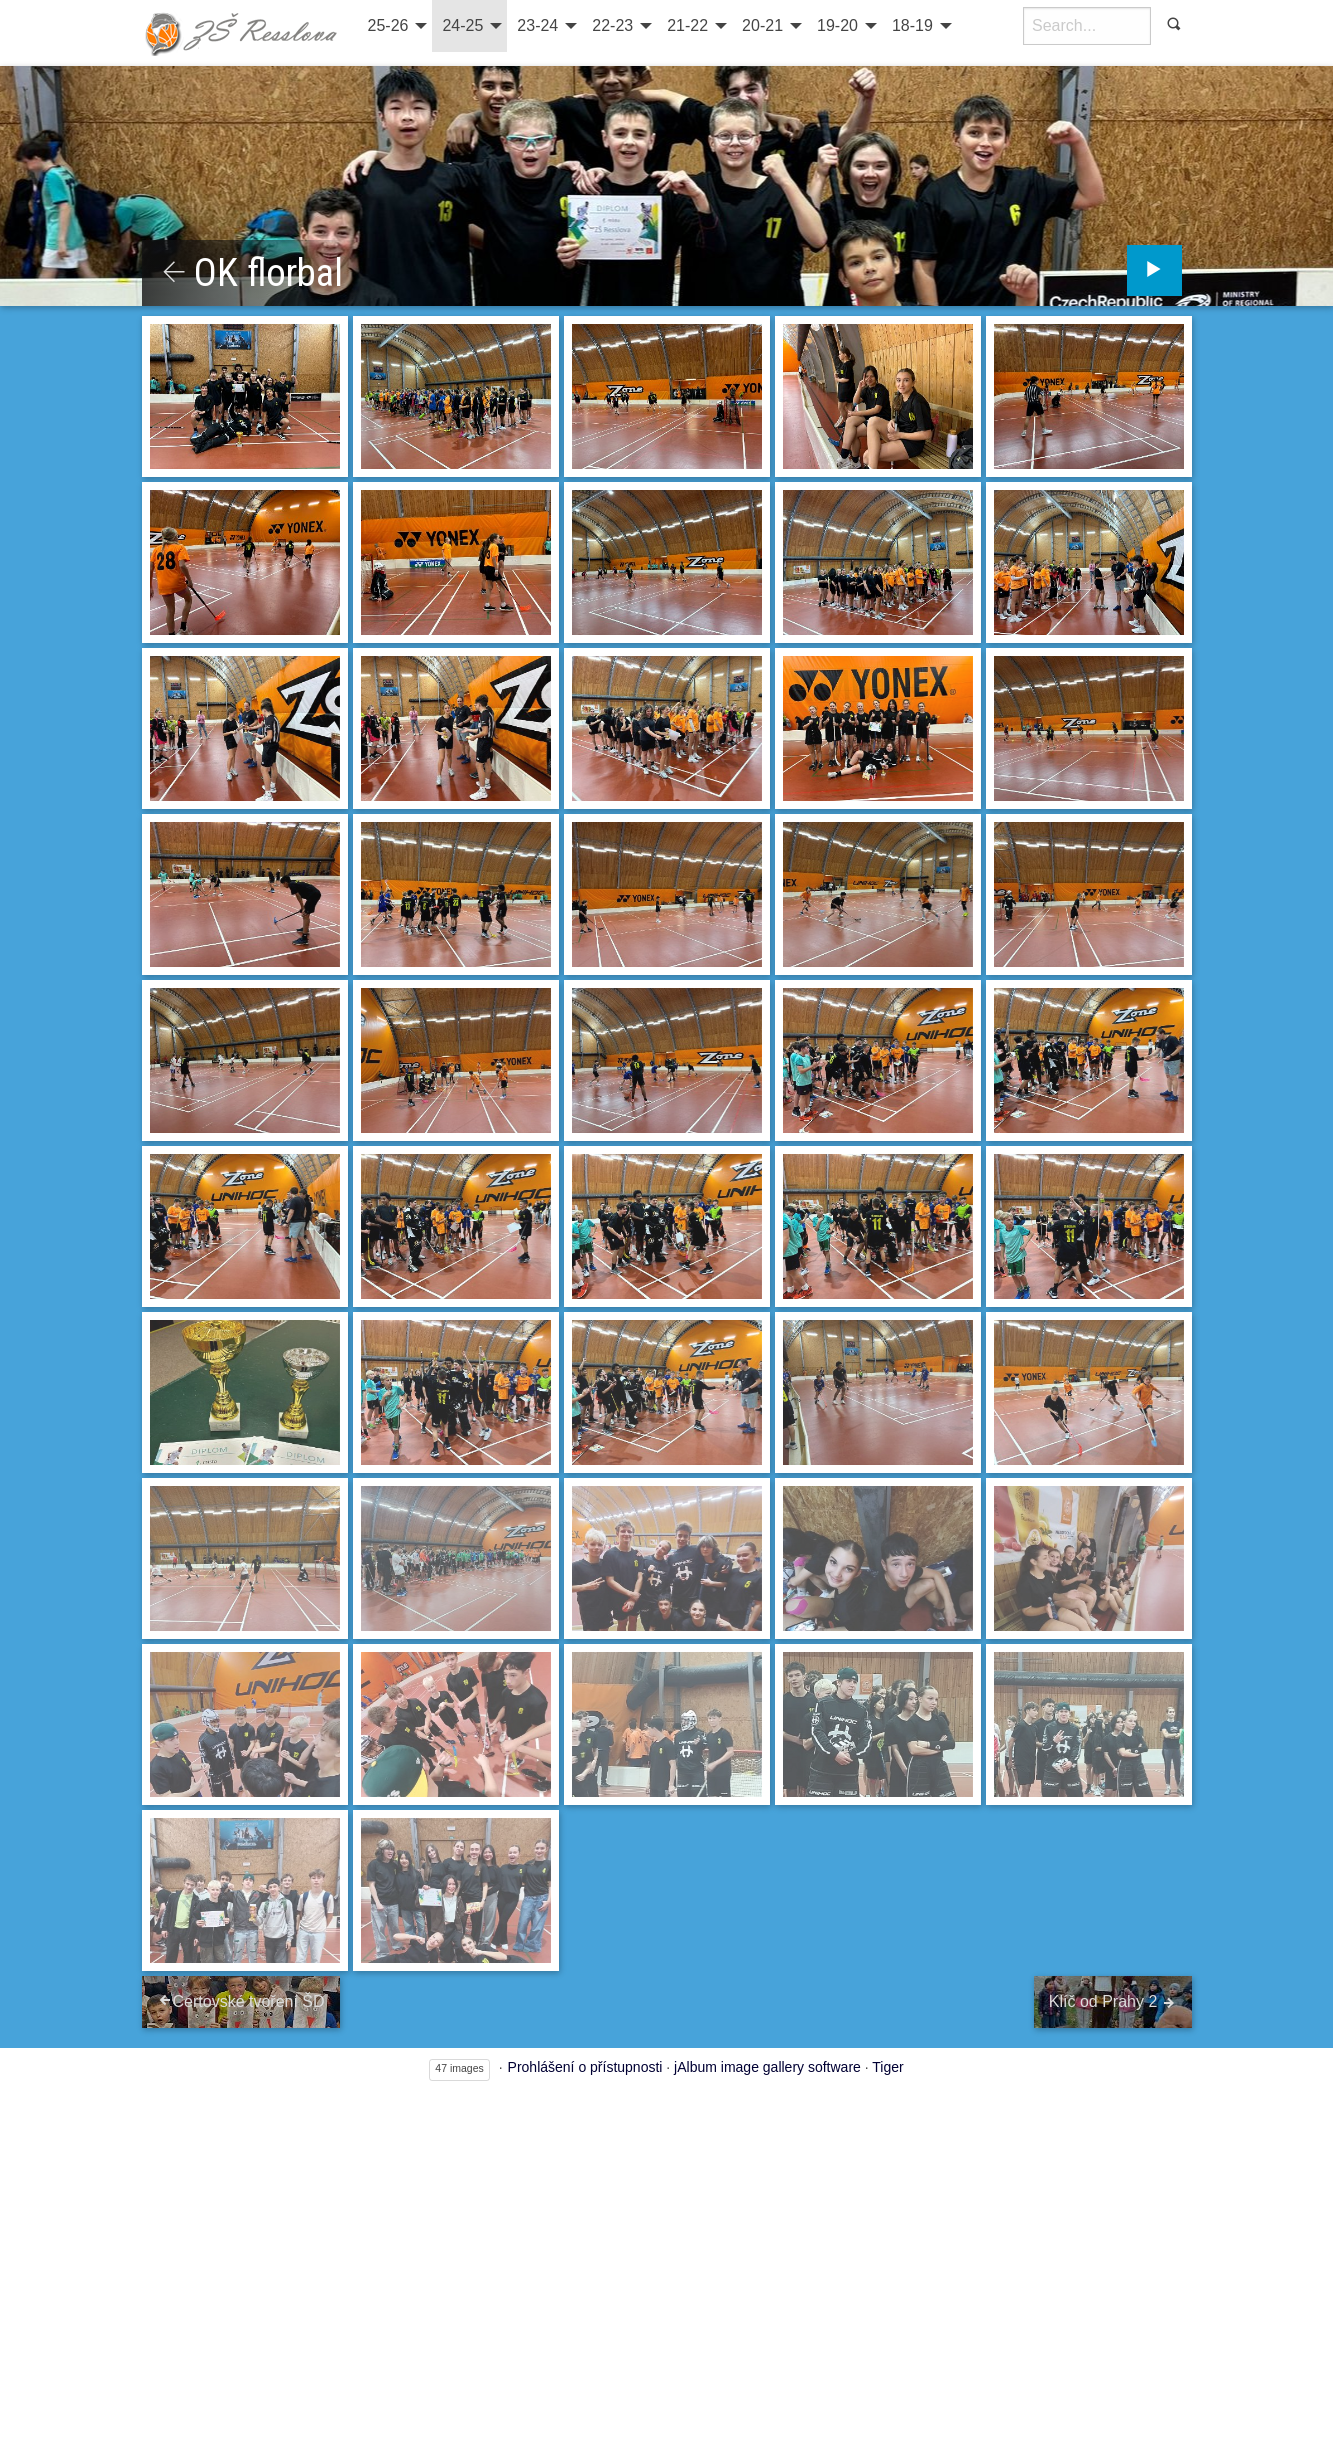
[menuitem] (395, 26)
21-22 (687, 25)
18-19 (912, 25)
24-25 (462, 25)
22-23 (612, 25)
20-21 (762, 25)
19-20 (837, 25)
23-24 (537, 25)
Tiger (887, 2069)
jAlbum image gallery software (767, 2069)
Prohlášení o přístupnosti (585, 2069)
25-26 (388, 25)
